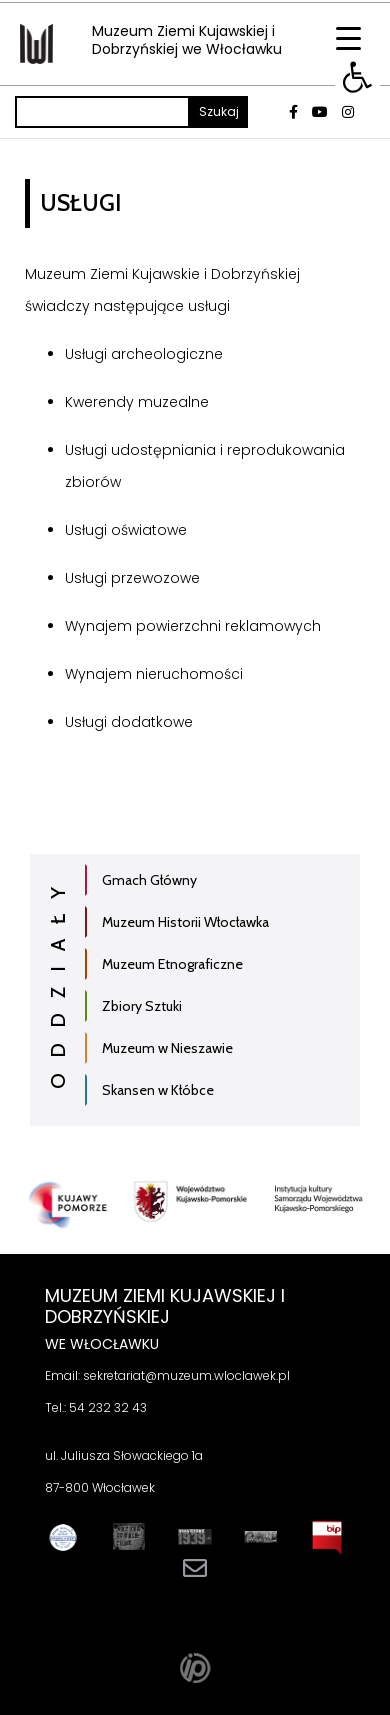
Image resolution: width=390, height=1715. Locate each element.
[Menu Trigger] (348, 37)
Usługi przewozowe (132, 578)
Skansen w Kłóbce (158, 1090)
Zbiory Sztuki (142, 1006)
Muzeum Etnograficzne (172, 964)
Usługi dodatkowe (129, 722)
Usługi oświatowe (126, 530)
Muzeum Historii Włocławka (185, 922)
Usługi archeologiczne (144, 354)
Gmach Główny (149, 880)
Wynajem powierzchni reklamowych (193, 626)
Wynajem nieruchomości (154, 674)
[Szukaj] (102, 112)
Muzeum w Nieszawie (167, 1048)
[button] (357, 77)
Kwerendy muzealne (137, 402)
